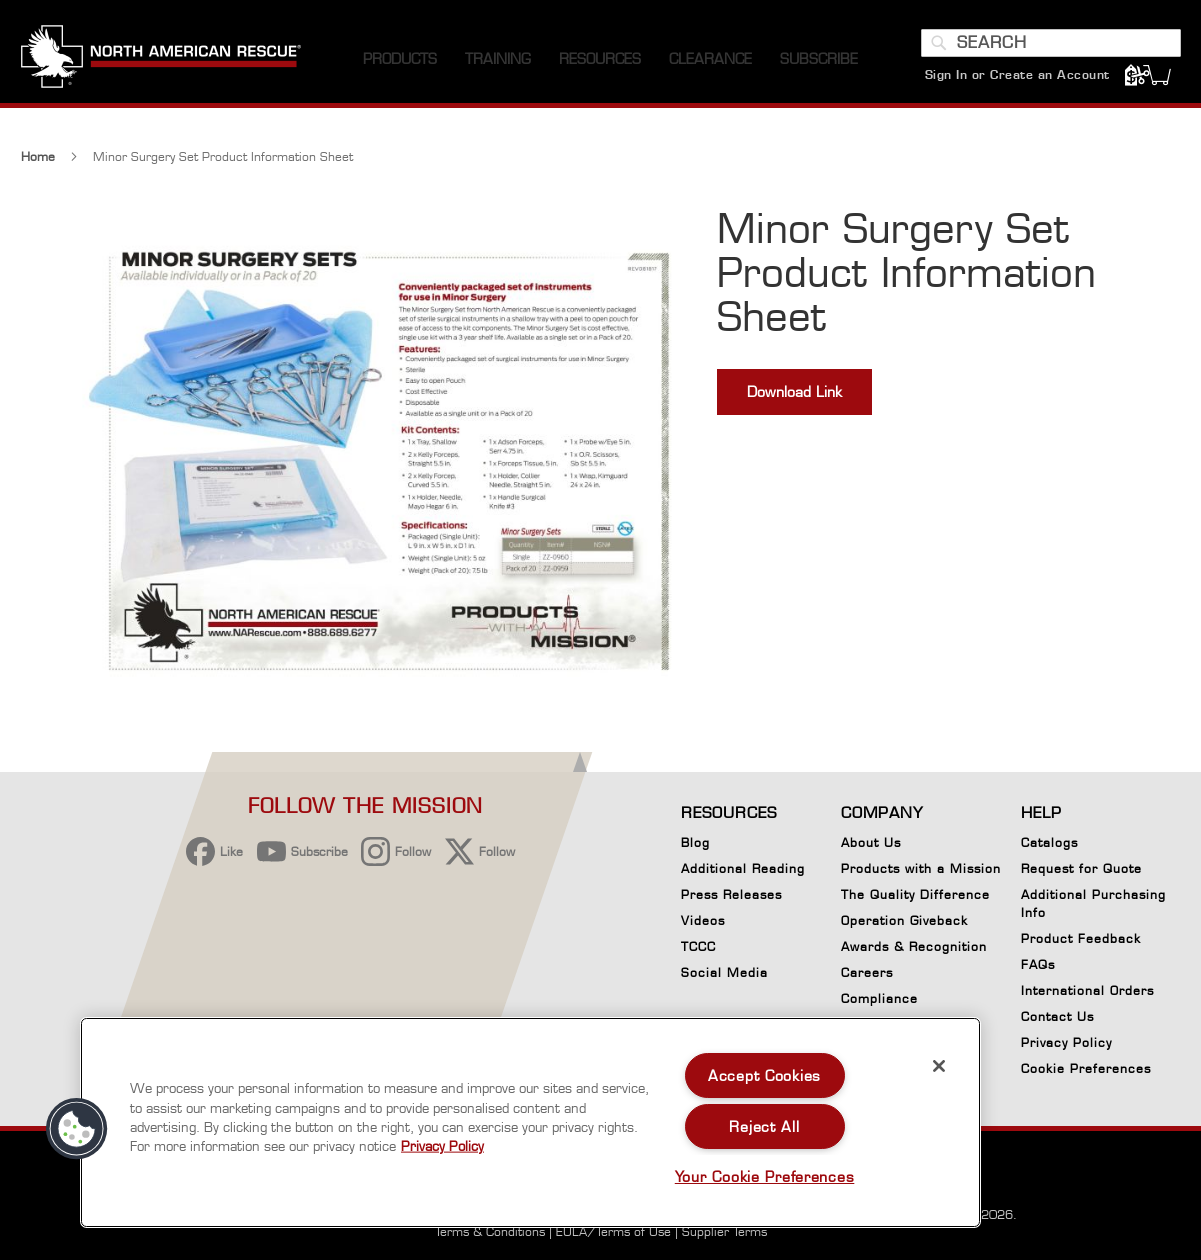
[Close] (939, 1066)
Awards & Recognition (914, 946)
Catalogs (1049, 842)
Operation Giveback (904, 920)
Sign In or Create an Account (1017, 74)
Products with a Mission (921, 868)
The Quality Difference (915, 894)
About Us (871, 842)
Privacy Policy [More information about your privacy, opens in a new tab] (442, 1146)
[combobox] (1051, 43)
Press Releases (731, 894)
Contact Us (1057, 1016)
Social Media (724, 972)
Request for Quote (1081, 868)
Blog (695, 842)
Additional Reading (743, 868)
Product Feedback (1081, 938)
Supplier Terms (724, 1231)
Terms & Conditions (490, 1231)
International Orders (1087, 990)
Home (38, 156)
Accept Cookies (764, 1075)
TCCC (698, 946)
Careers (867, 972)
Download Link (794, 391)
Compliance (879, 998)
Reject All (764, 1126)
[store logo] (161, 59)
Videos (703, 920)
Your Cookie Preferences (765, 1176)
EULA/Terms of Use (613, 1231)
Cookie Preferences (1086, 1072)
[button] (77, 1129)
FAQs (1038, 964)
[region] (530, 1122)
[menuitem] (400, 59)
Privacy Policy (1066, 1042)
